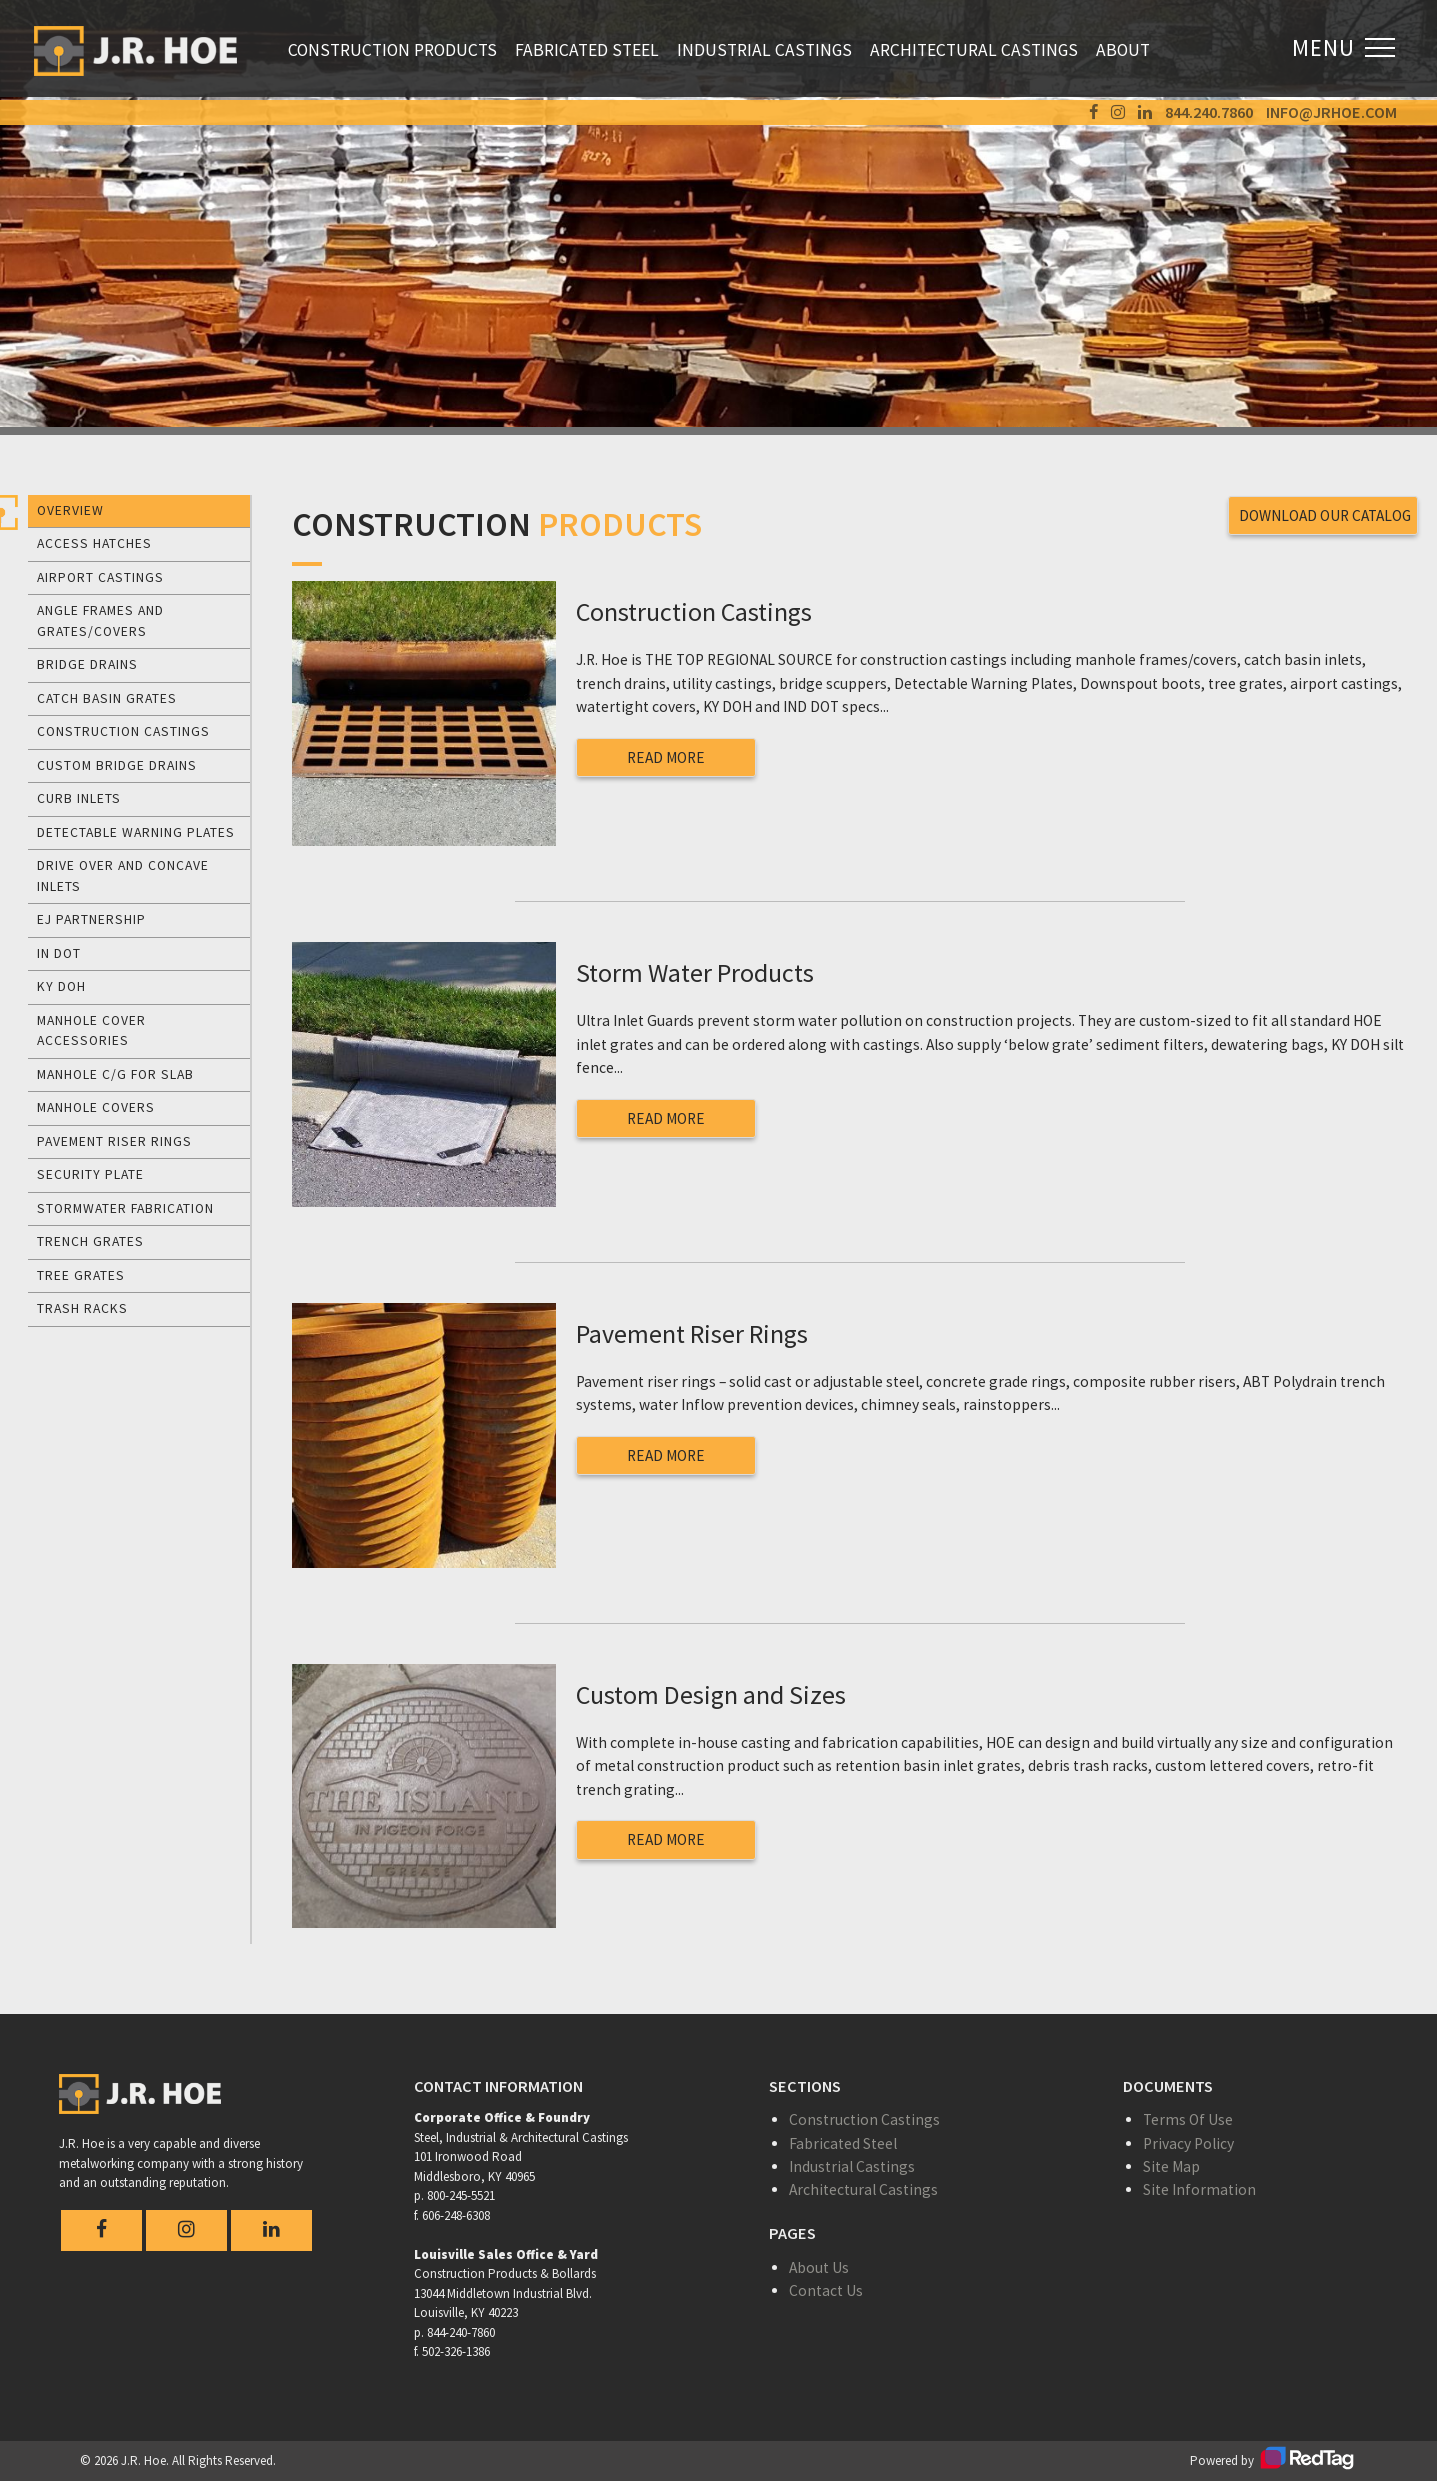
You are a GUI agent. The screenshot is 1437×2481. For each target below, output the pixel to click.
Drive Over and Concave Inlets (123, 875)
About (1123, 50)
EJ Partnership (91, 919)
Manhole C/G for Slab (115, 1074)
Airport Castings (100, 577)
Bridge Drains (87, 664)
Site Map (1171, 2166)
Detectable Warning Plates (136, 832)
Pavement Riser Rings (114, 1141)
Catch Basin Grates (107, 698)
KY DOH (61, 986)
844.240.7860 (1209, 112)
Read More (666, 757)
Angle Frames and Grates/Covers (100, 620)
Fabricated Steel (587, 50)
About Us (819, 2267)
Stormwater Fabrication (125, 1208)
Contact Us (826, 2290)
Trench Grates (90, 1241)
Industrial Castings (764, 50)
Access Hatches (94, 543)
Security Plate (90, 1174)
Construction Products (392, 50)
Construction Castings (123, 731)
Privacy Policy (1188, 2143)
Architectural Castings (974, 50)
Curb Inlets (79, 798)
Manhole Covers (96, 1107)
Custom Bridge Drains (117, 765)
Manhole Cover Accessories (91, 1030)
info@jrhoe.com (1331, 112)
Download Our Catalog (1325, 514)
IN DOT (59, 953)
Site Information (1199, 2189)
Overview (70, 510)
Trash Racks (82, 1308)
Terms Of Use (1188, 2119)
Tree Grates (81, 1275)
